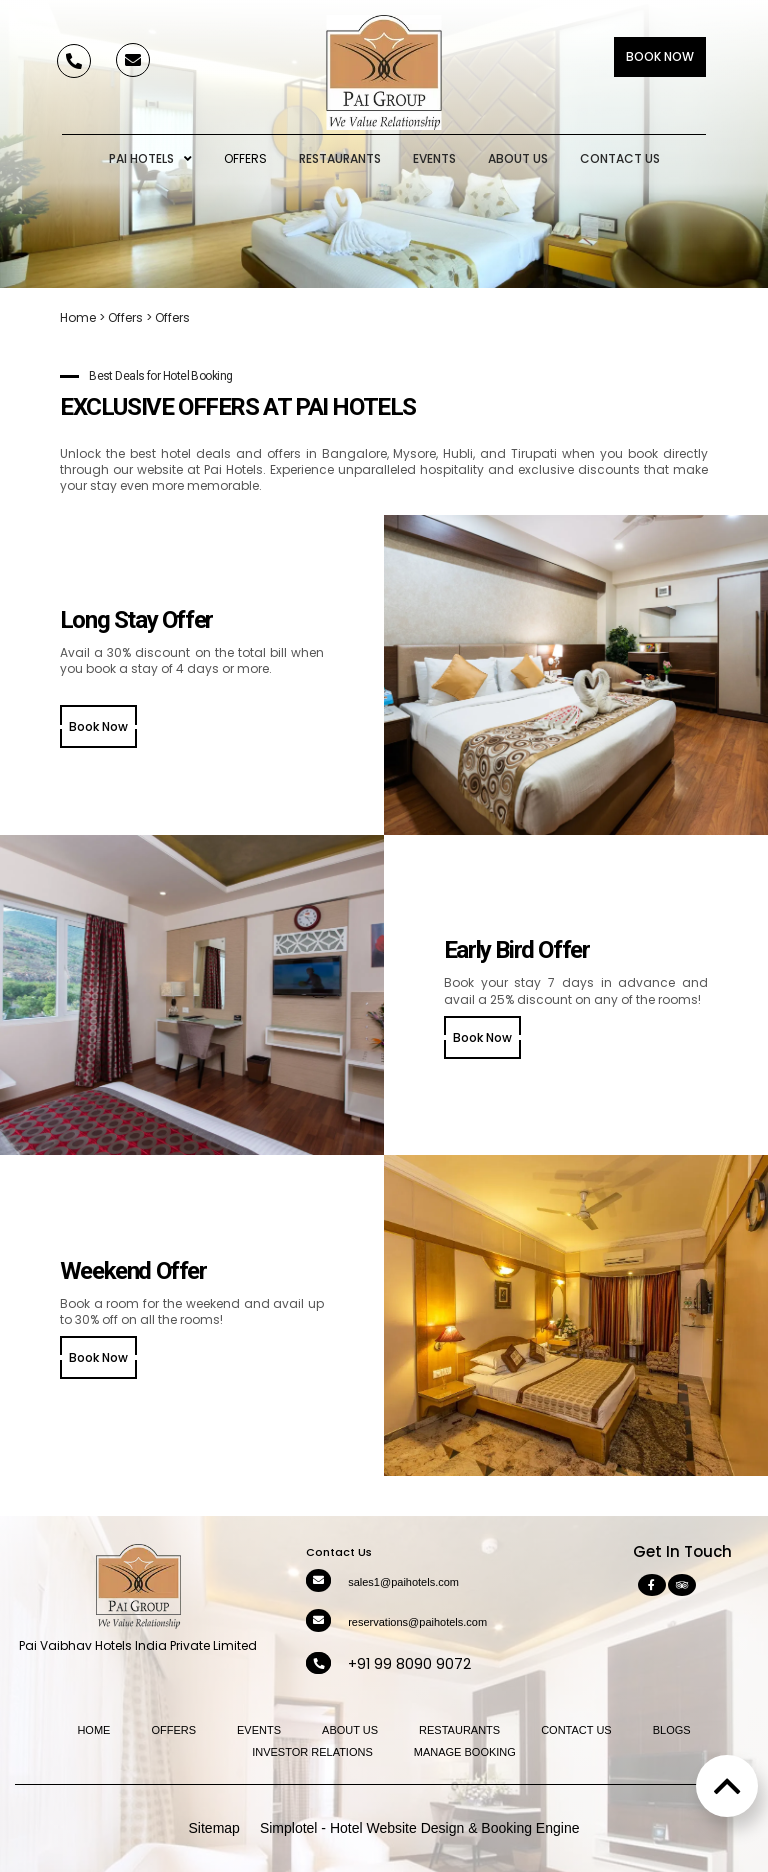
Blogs (672, 1730)
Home (78, 317)
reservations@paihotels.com (417, 1622)
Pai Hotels (150, 159)
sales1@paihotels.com (403, 1582)
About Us (518, 158)
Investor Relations (312, 1752)
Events (434, 158)
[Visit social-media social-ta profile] (682, 1585)
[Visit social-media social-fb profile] (652, 1585)
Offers (245, 158)
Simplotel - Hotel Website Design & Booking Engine (420, 1828)
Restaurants (340, 158)
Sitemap (214, 1828)
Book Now (660, 56)
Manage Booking (465, 1752)
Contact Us (620, 158)
